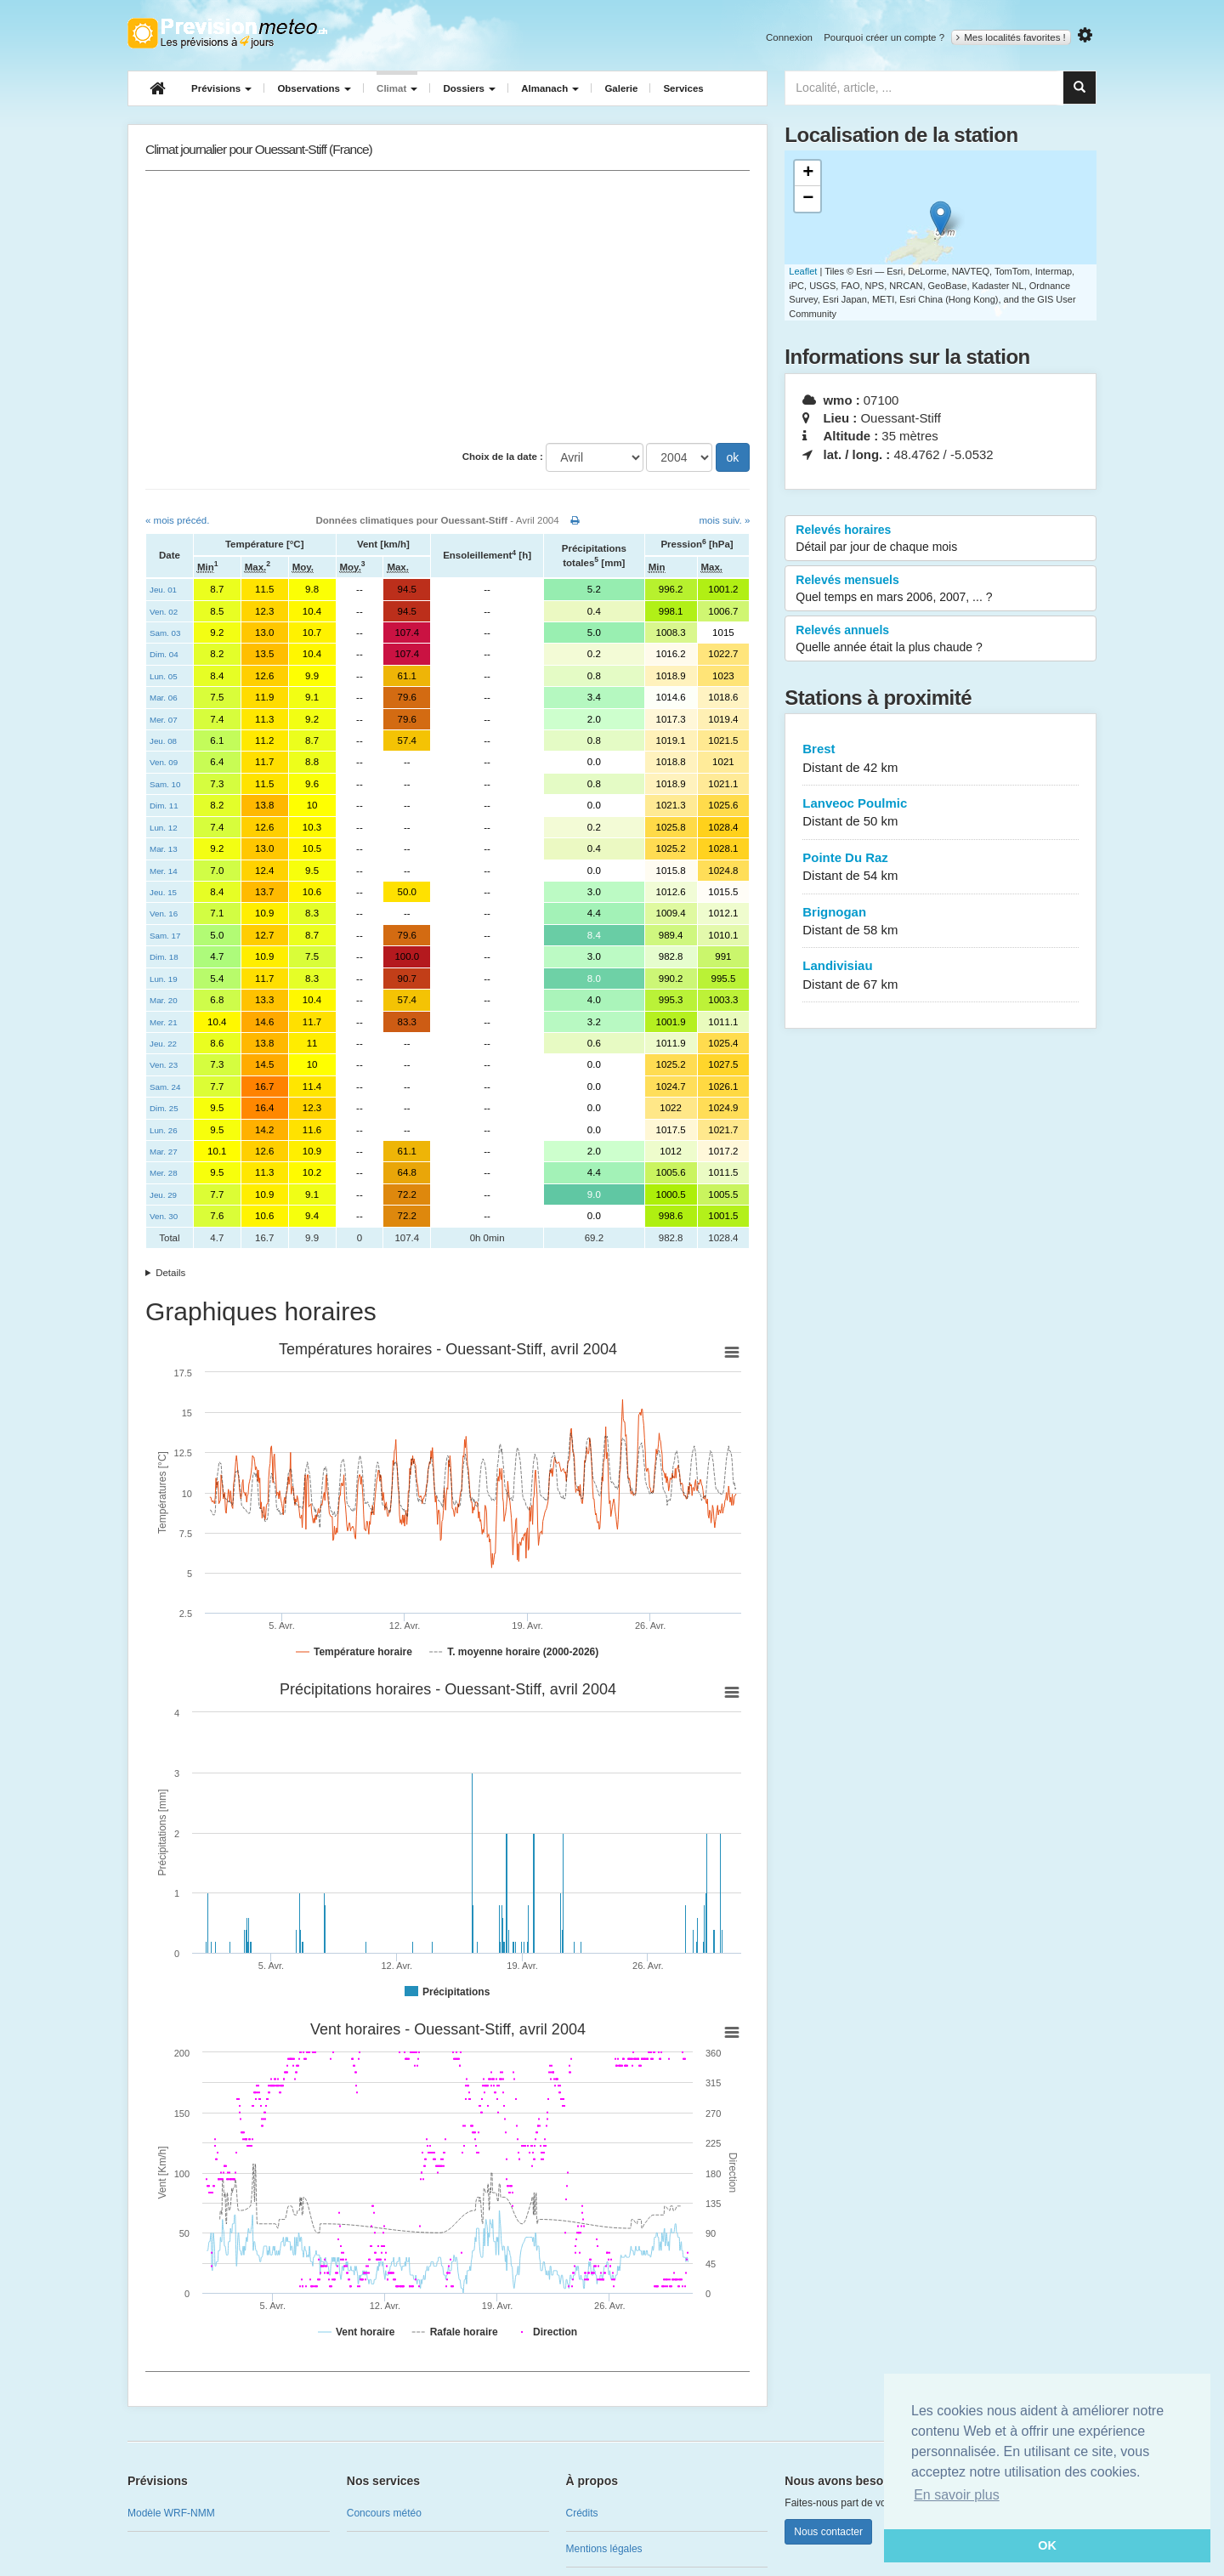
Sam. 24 (165, 1087)
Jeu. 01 (163, 589)
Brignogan (940, 922)
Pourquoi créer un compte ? (884, 37)
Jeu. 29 (163, 1195)
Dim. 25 (164, 1108)
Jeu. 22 (163, 1043)
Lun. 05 (164, 676)
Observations (314, 88)
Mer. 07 (164, 719)
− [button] (807, 199)
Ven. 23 (164, 1065)
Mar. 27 (164, 1151)
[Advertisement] (447, 307)
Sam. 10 (165, 784)
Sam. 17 (165, 935)
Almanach (550, 88)
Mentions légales (604, 2549)
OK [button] (1047, 2545)
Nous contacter (828, 2532)
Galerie (621, 88)
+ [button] (807, 173)
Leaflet (803, 271)
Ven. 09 (164, 762)
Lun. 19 (164, 979)
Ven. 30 (164, 1216)
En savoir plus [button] (957, 2495)
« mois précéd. (177, 520)
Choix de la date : (502, 456)
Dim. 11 (164, 805)
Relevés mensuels (940, 589)
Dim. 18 (164, 957)
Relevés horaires (940, 539)
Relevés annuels (940, 639)
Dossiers (469, 88)
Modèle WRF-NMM (171, 2513)
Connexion (789, 37)
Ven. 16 (164, 913)
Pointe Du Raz (940, 867)
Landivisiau (940, 975)
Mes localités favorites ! (1011, 37)
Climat (397, 88)
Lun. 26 (164, 1130)
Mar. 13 (164, 849)
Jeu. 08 (163, 741)
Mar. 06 (164, 697)
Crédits (582, 2513)
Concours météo (384, 2513)
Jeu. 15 (163, 892)
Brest (940, 758)
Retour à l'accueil (227, 33)
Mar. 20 (164, 1000)
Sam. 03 (165, 633)
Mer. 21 (164, 1022)
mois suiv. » (724, 520)
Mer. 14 (164, 871)
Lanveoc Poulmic (940, 813)
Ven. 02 (164, 611)
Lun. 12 (164, 827)
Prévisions (221, 88)
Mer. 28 (164, 1172)
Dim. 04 (164, 654)
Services (683, 88)
